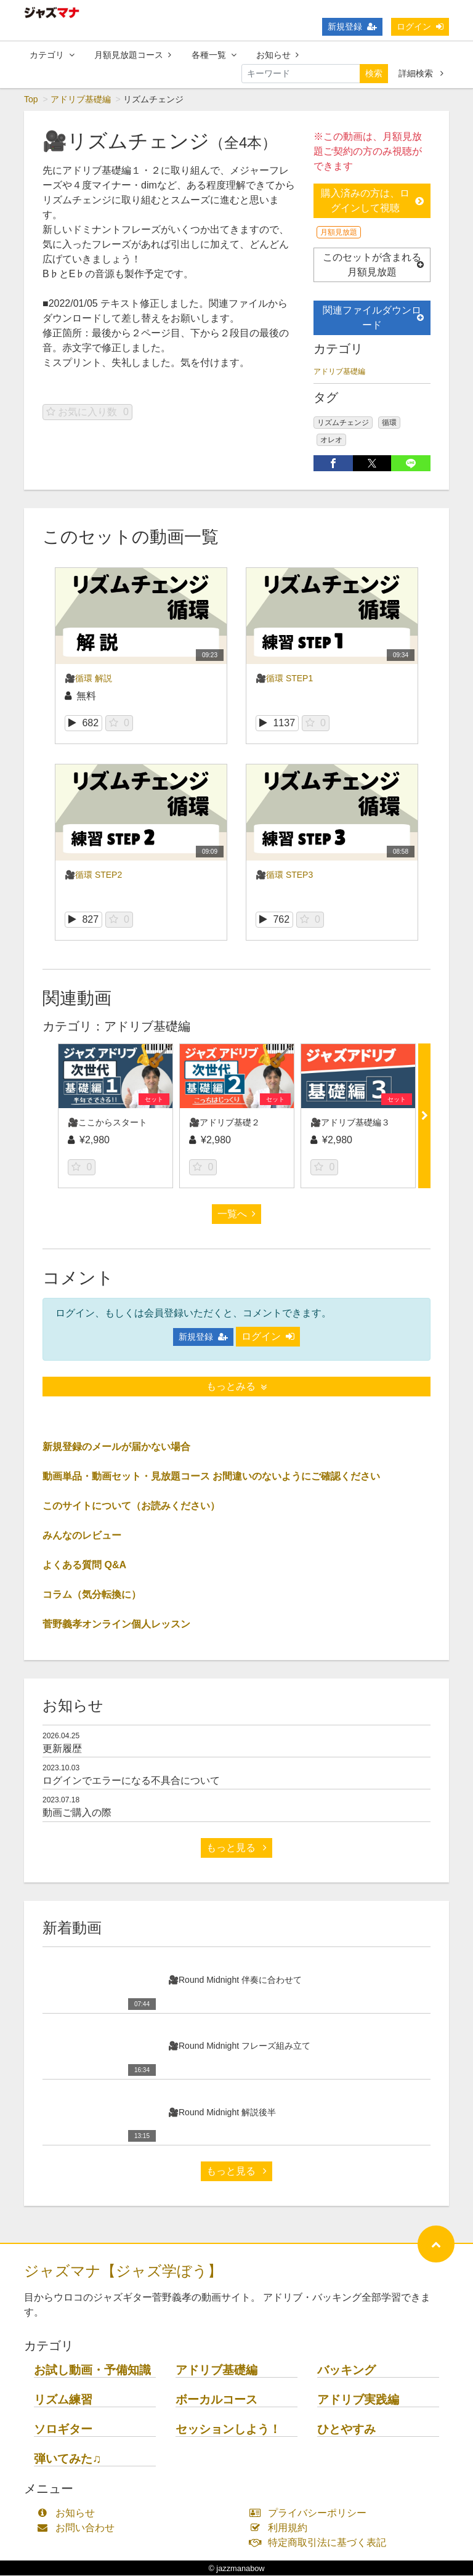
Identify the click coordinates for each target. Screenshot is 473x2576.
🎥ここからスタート (107, 1123)
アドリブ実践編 (358, 2400)
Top (31, 100)
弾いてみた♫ (67, 2459)
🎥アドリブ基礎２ (224, 1123)
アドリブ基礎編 (81, 100)
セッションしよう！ (228, 2429)
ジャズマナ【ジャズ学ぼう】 (123, 2271)
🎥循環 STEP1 (284, 679)
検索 (373, 73)
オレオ (331, 440)
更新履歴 (62, 1749)
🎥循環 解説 (88, 679)
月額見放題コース (132, 55)
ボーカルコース (216, 2400)
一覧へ (236, 1214)
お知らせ (277, 55)
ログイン (420, 26)
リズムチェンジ (343, 423)
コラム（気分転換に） (91, 1595)
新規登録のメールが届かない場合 (116, 1447)
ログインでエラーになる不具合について (131, 1781)
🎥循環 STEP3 (284, 875)
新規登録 (352, 26)
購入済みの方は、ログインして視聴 (372, 201)
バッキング (346, 2370)
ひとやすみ (346, 2429)
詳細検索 (420, 73)
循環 (389, 423)
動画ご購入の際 (76, 1813)
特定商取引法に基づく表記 (320, 2543)
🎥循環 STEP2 (93, 875)
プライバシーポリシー (310, 2513)
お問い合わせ (78, 2528)
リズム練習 (63, 2400)
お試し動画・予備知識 (92, 2370)
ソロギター (63, 2429)
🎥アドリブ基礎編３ (350, 1123)
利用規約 (281, 2528)
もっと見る (236, 1848)
